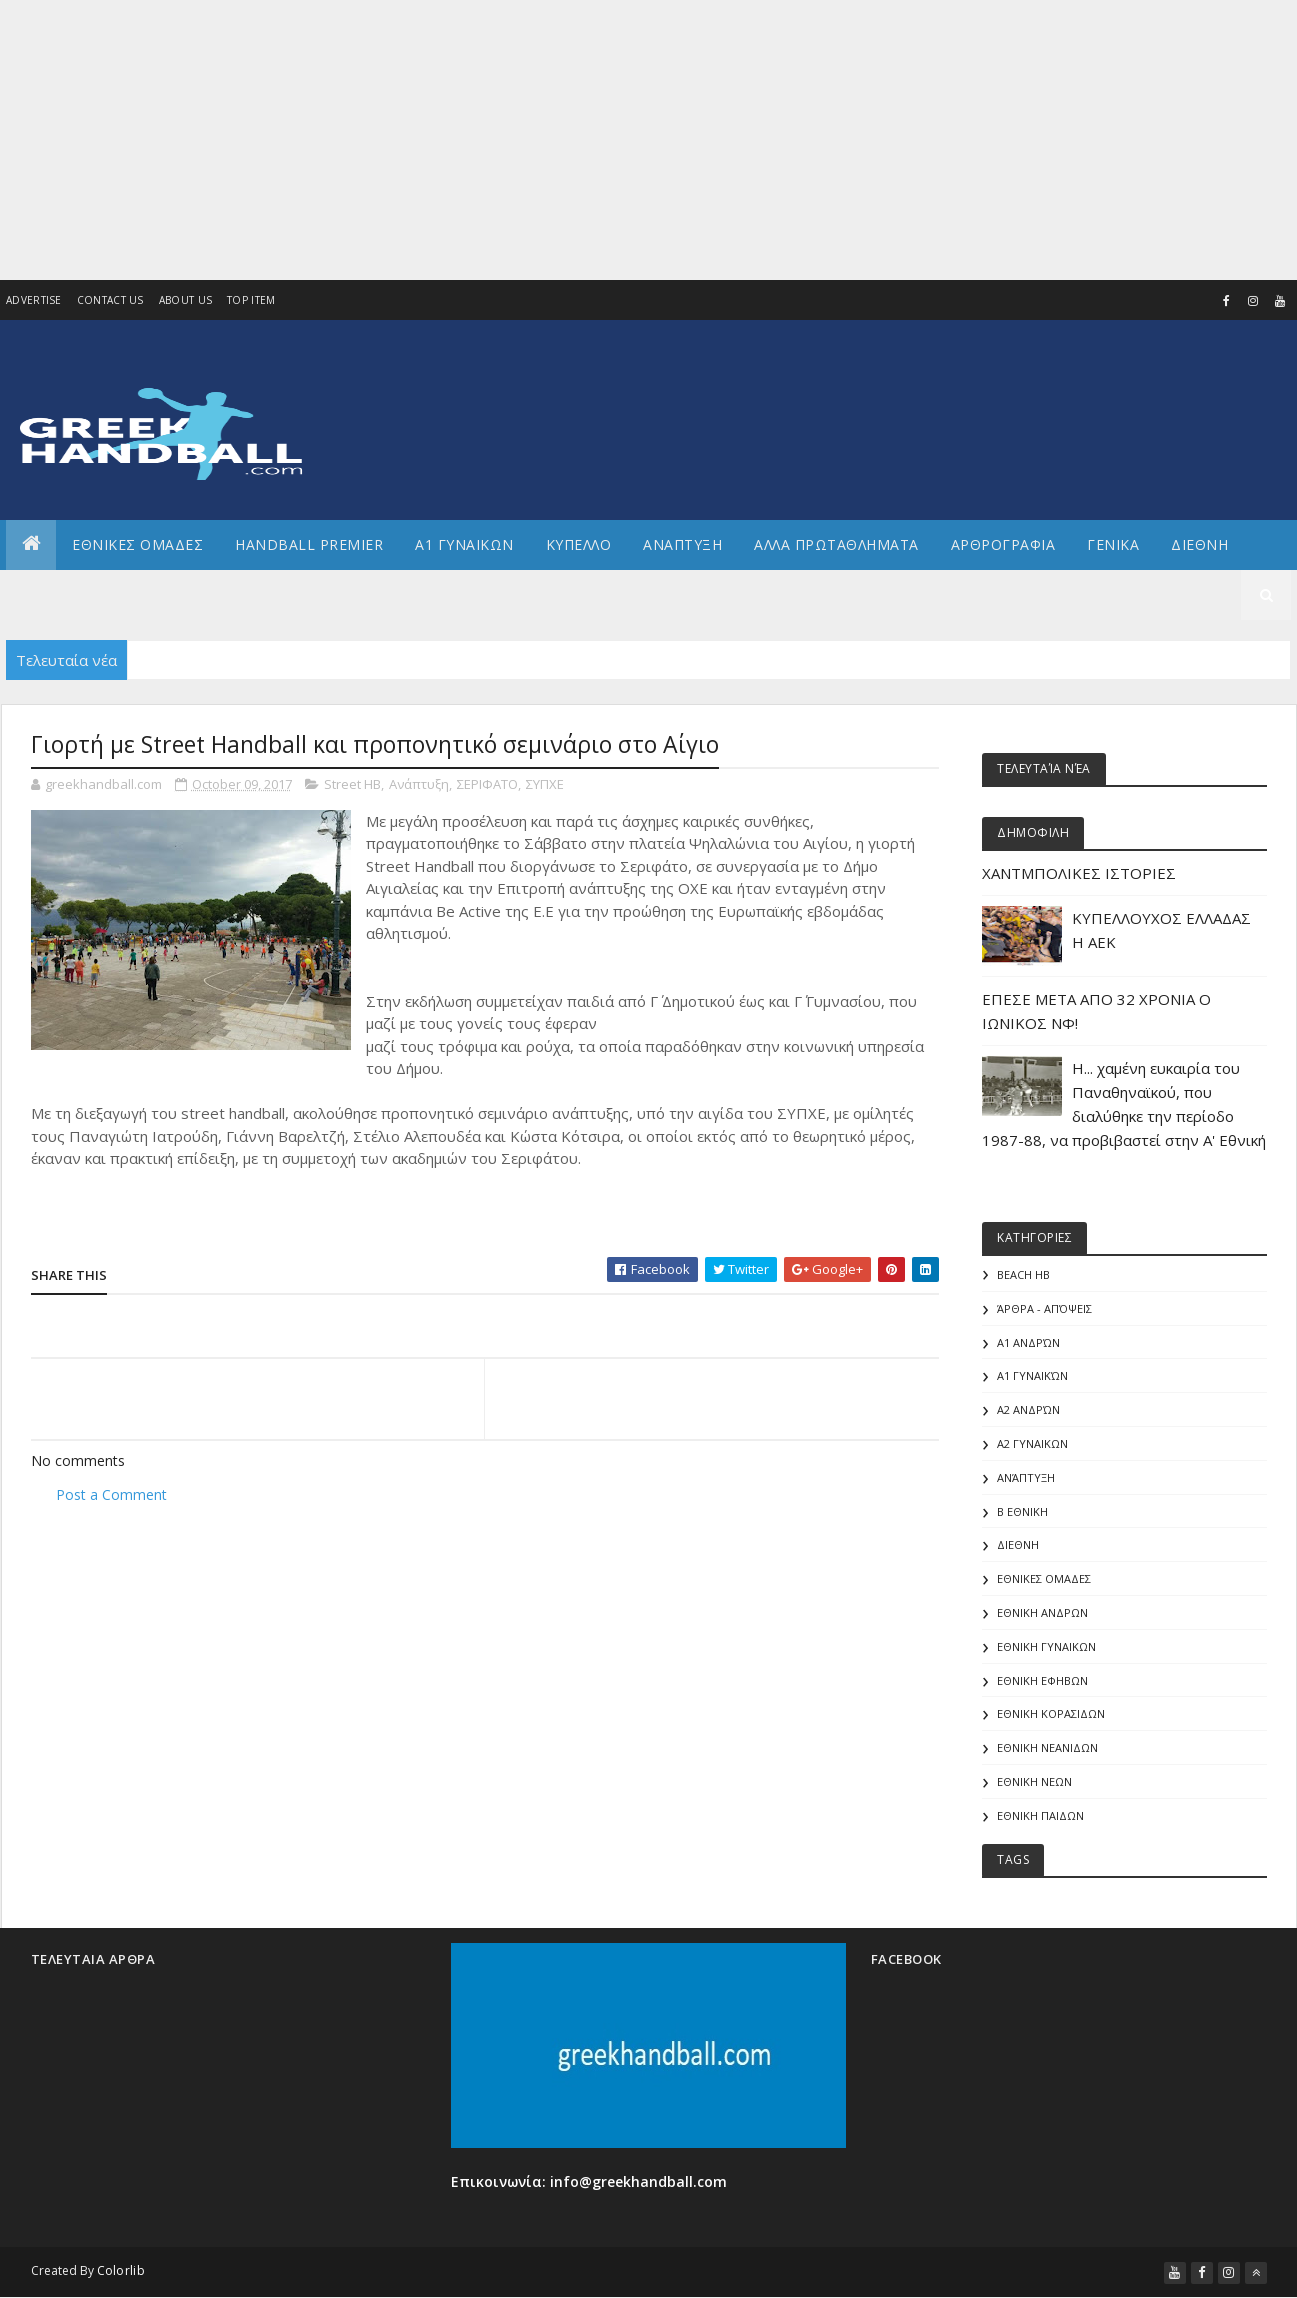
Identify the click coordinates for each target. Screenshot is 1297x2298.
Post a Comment (111, 1494)
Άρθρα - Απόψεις (1044, 1308)
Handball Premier (309, 544)
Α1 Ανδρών (1028, 1342)
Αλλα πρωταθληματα (836, 544)
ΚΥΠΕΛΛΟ (579, 544)
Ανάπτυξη (419, 784)
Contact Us (110, 300)
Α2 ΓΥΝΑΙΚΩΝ (1032, 1443)
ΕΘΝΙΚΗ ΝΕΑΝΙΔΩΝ (1047, 1747)
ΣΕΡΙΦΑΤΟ (487, 784)
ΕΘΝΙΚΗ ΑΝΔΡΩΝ (1042, 1612)
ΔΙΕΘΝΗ (1018, 1544)
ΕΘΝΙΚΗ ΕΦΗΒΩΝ (1042, 1680)
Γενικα (1113, 544)
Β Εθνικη (1022, 1511)
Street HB (352, 784)
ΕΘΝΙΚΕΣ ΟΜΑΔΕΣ (137, 544)
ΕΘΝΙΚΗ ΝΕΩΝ (1034, 1781)
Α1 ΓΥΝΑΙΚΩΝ (464, 544)
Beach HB (1023, 1274)
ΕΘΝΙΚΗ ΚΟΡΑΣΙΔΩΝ (1051, 1713)
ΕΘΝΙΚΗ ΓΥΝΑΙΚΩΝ (1046, 1646)
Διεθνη (1199, 544)
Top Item (251, 300)
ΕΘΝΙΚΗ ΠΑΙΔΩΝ (1040, 1815)
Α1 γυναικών (1032, 1375)
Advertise (34, 300)
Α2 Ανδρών (1028, 1409)
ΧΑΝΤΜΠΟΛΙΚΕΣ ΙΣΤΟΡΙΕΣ (1079, 873)
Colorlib (121, 2270)
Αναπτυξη (682, 544)
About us (185, 300)
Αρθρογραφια (1003, 544)
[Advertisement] (600, 140)
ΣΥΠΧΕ (545, 784)
